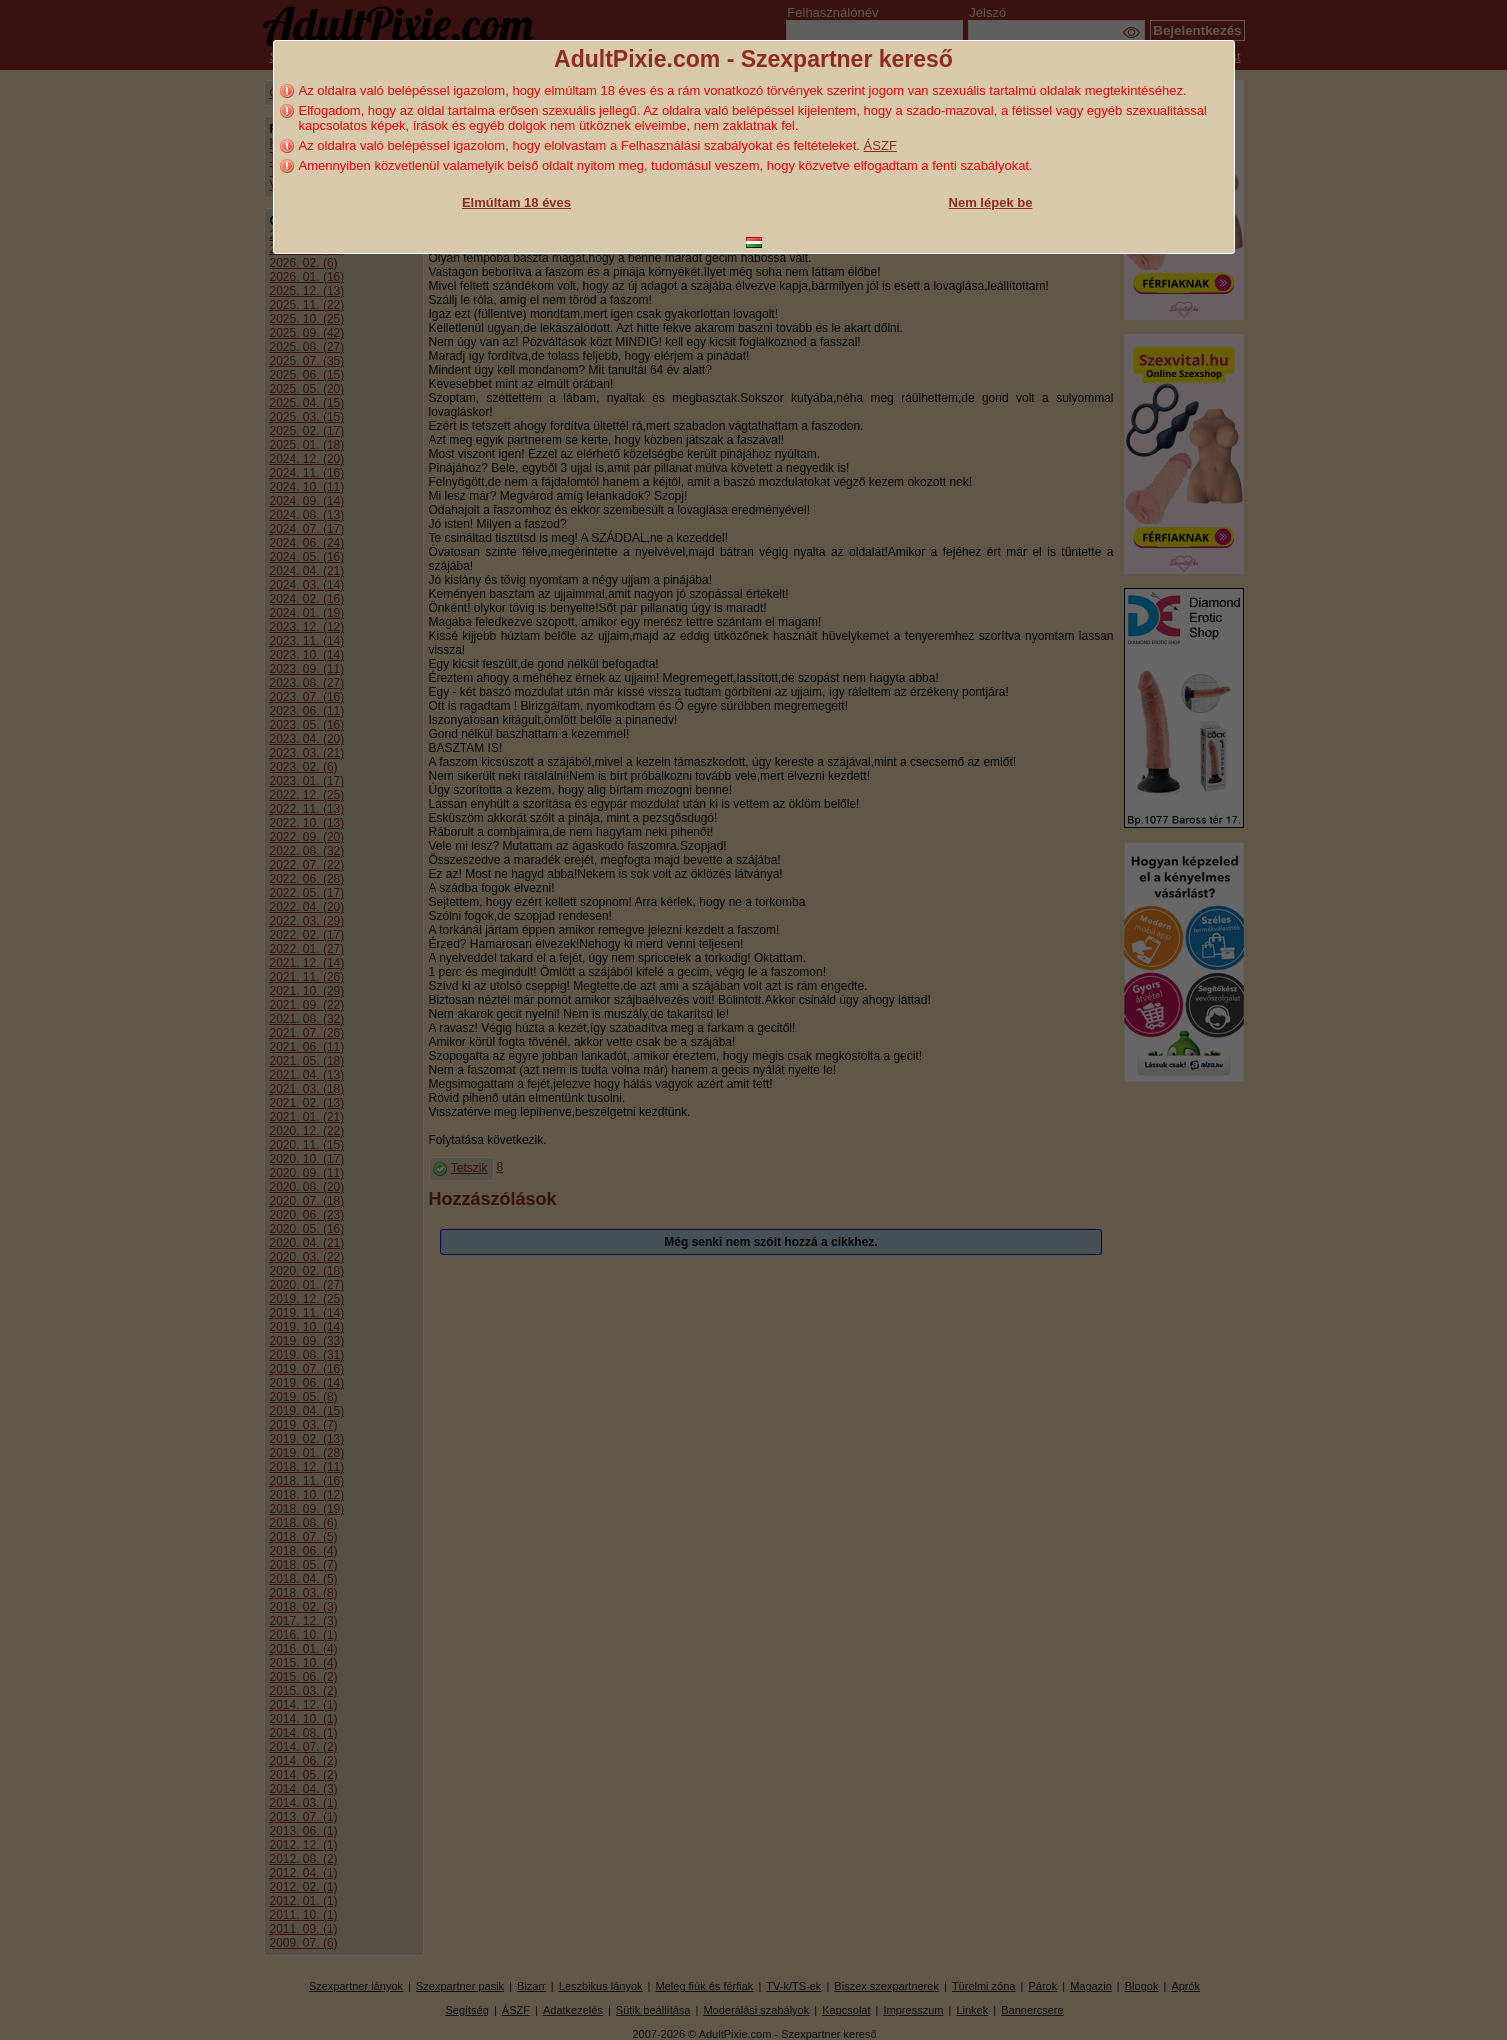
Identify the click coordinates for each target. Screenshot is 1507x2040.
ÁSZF (880, 145)
